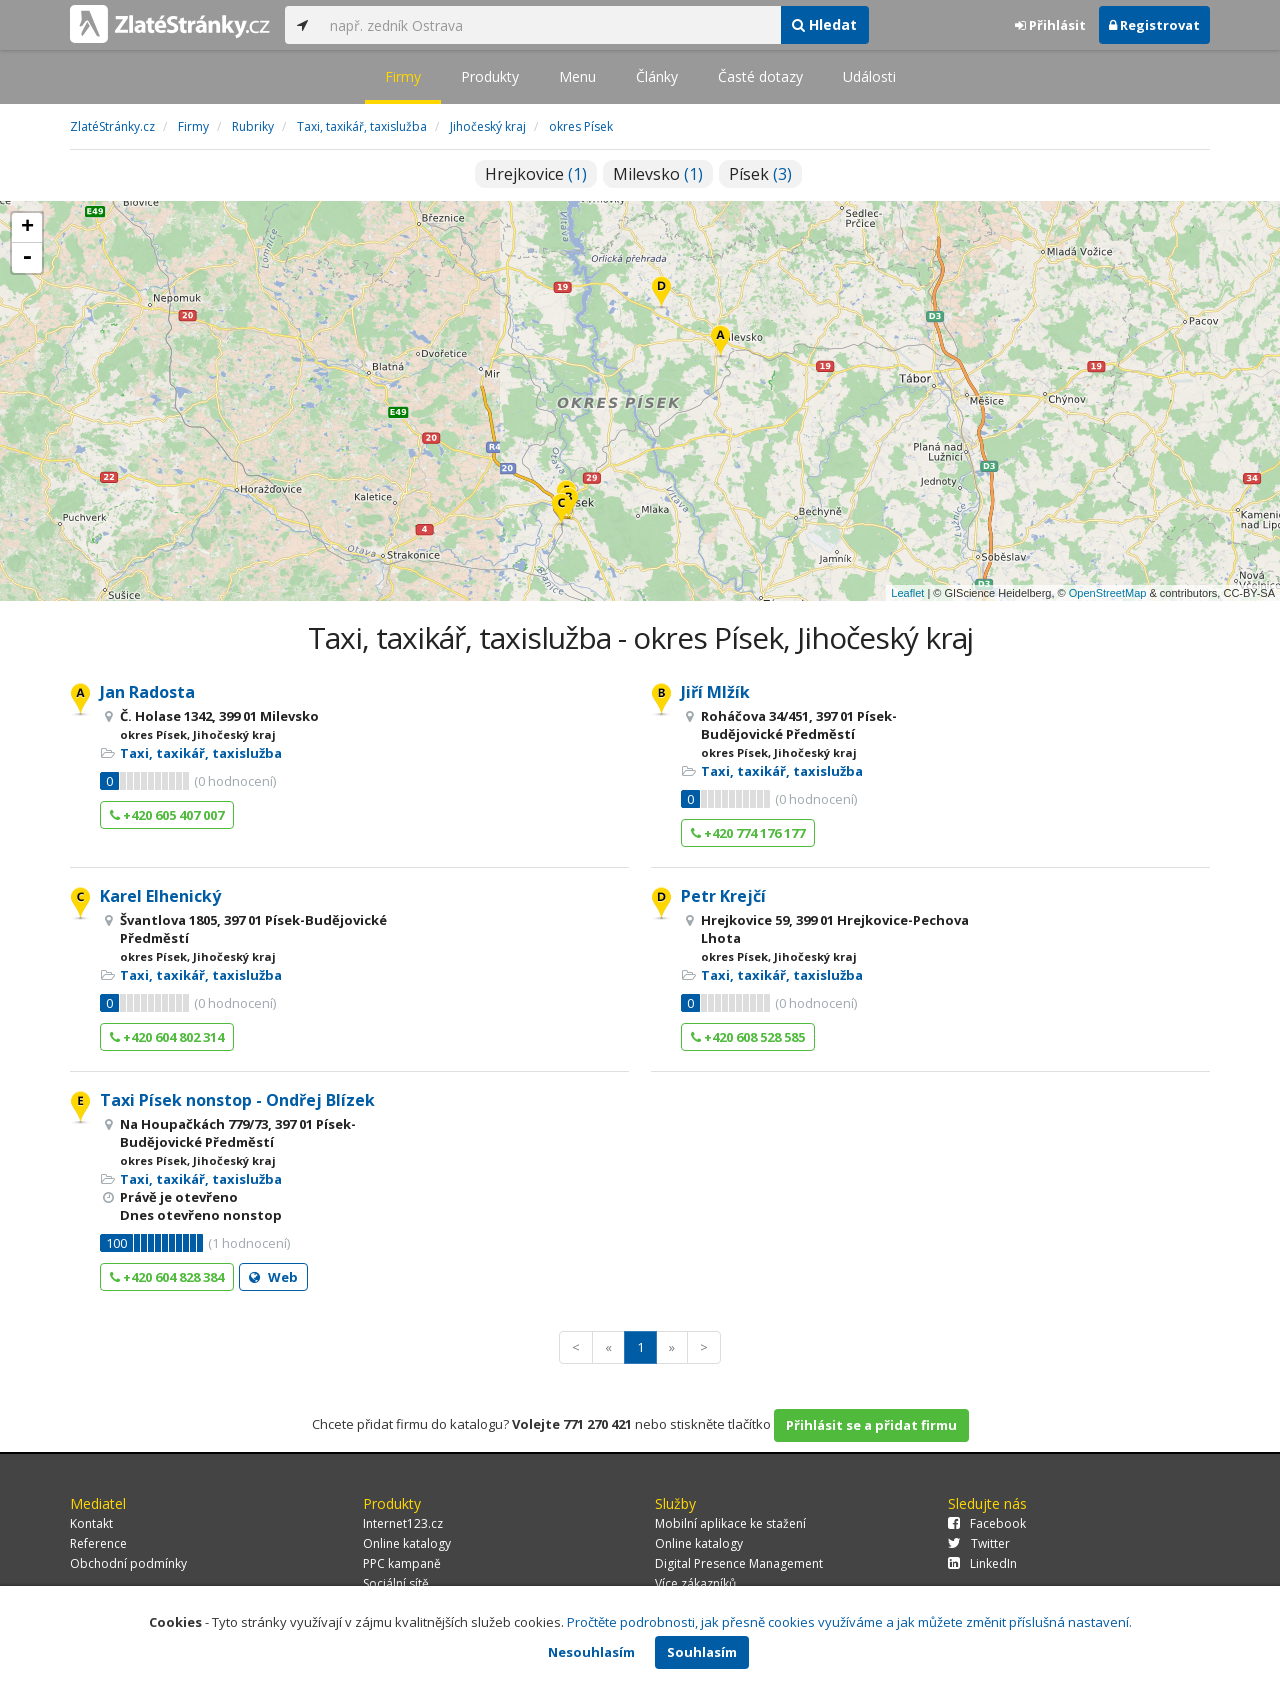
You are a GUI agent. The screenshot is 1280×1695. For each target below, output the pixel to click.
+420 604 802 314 (167, 1037)
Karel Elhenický (160, 896)
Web (273, 1277)
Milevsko (658, 174)
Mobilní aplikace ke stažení (730, 1523)
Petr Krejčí (723, 896)
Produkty (490, 76)
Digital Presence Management (739, 1563)
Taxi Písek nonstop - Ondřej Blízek (237, 1100)
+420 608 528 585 (748, 1037)
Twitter (979, 1543)
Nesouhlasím (591, 1652)
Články (657, 76)
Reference (98, 1543)
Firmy (403, 76)
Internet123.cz (403, 1523)
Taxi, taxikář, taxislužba (201, 753)
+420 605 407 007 (167, 815)
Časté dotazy (760, 76)
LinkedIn (982, 1563)
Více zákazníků (695, 1583)
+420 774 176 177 (748, 833)
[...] (550, 25)
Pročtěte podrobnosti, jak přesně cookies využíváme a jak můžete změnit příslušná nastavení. (849, 1622)
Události (869, 76)
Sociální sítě (396, 1583)
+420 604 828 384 (167, 1277)
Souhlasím (702, 1652)
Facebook (987, 1523)
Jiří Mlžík (715, 692)
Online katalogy (407, 1543)
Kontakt (91, 1523)
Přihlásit (1050, 25)
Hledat (824, 24)
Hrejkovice (536, 174)
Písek (760, 174)
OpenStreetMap (1108, 593)
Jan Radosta (147, 692)
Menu (577, 76)
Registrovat (1154, 25)
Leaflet (907, 593)
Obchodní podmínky (128, 1563)
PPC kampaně (402, 1563)
